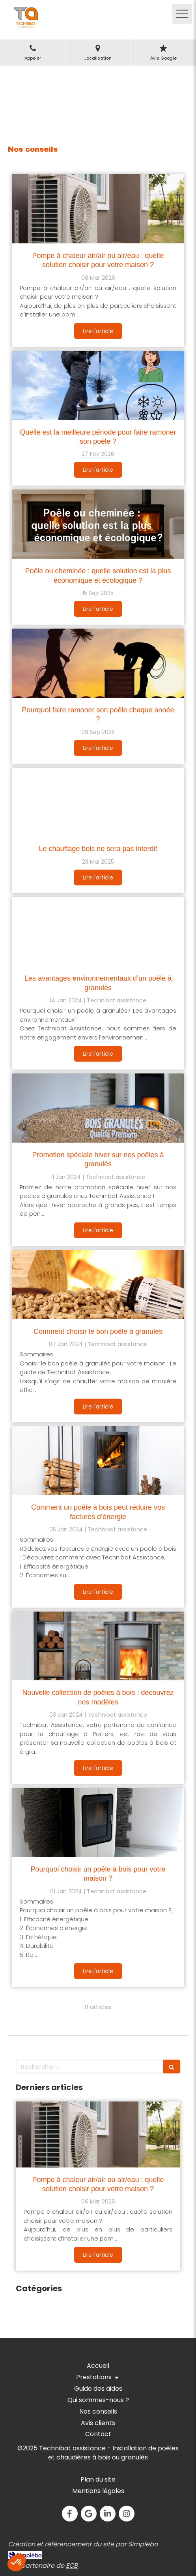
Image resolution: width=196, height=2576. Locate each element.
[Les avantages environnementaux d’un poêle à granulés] (98, 931)
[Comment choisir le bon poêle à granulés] (98, 1284)
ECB (72, 2565)
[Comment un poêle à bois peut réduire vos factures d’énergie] (98, 1460)
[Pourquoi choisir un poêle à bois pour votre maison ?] (98, 1822)
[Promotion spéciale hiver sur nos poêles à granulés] (98, 1108)
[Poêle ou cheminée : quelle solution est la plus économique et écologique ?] (98, 524)
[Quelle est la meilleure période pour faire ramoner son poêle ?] (98, 385)
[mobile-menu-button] (182, 14)
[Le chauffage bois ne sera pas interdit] (98, 802)
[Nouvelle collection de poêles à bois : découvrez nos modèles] (98, 1646)
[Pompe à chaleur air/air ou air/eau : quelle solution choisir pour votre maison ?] (98, 208)
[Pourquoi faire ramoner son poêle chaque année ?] (98, 663)
